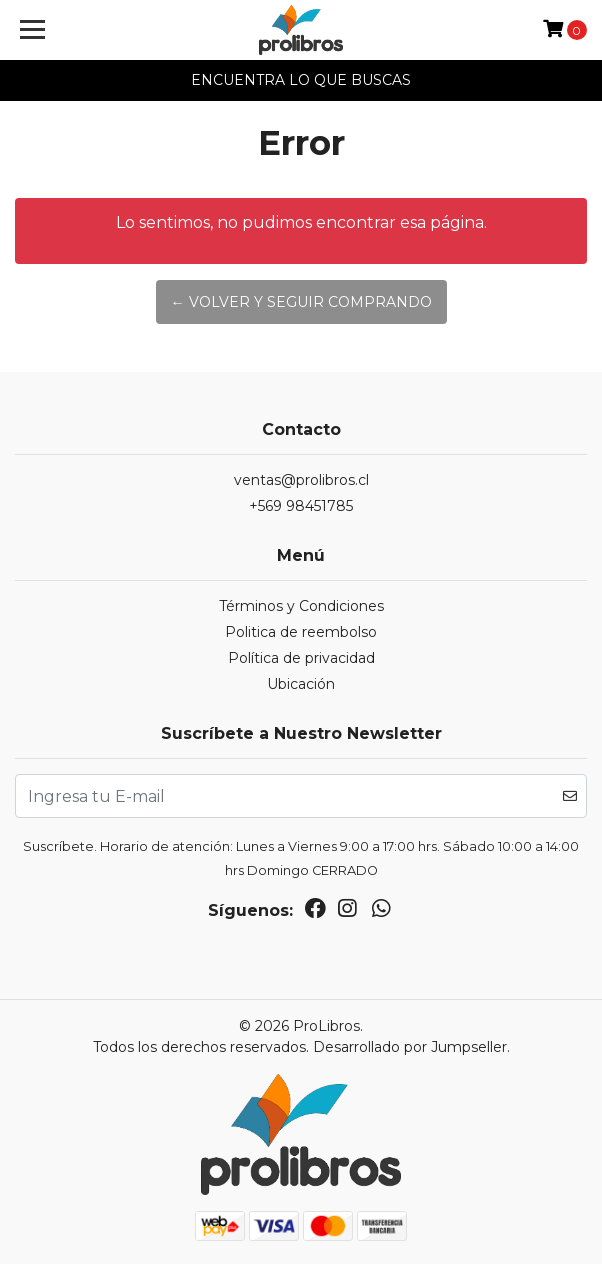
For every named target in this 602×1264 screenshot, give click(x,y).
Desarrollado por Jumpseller (410, 1047)
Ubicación (301, 684)
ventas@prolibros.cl (301, 480)
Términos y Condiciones (301, 606)
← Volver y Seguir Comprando (301, 302)
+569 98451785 (301, 506)
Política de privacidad (301, 658)
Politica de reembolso (301, 632)
